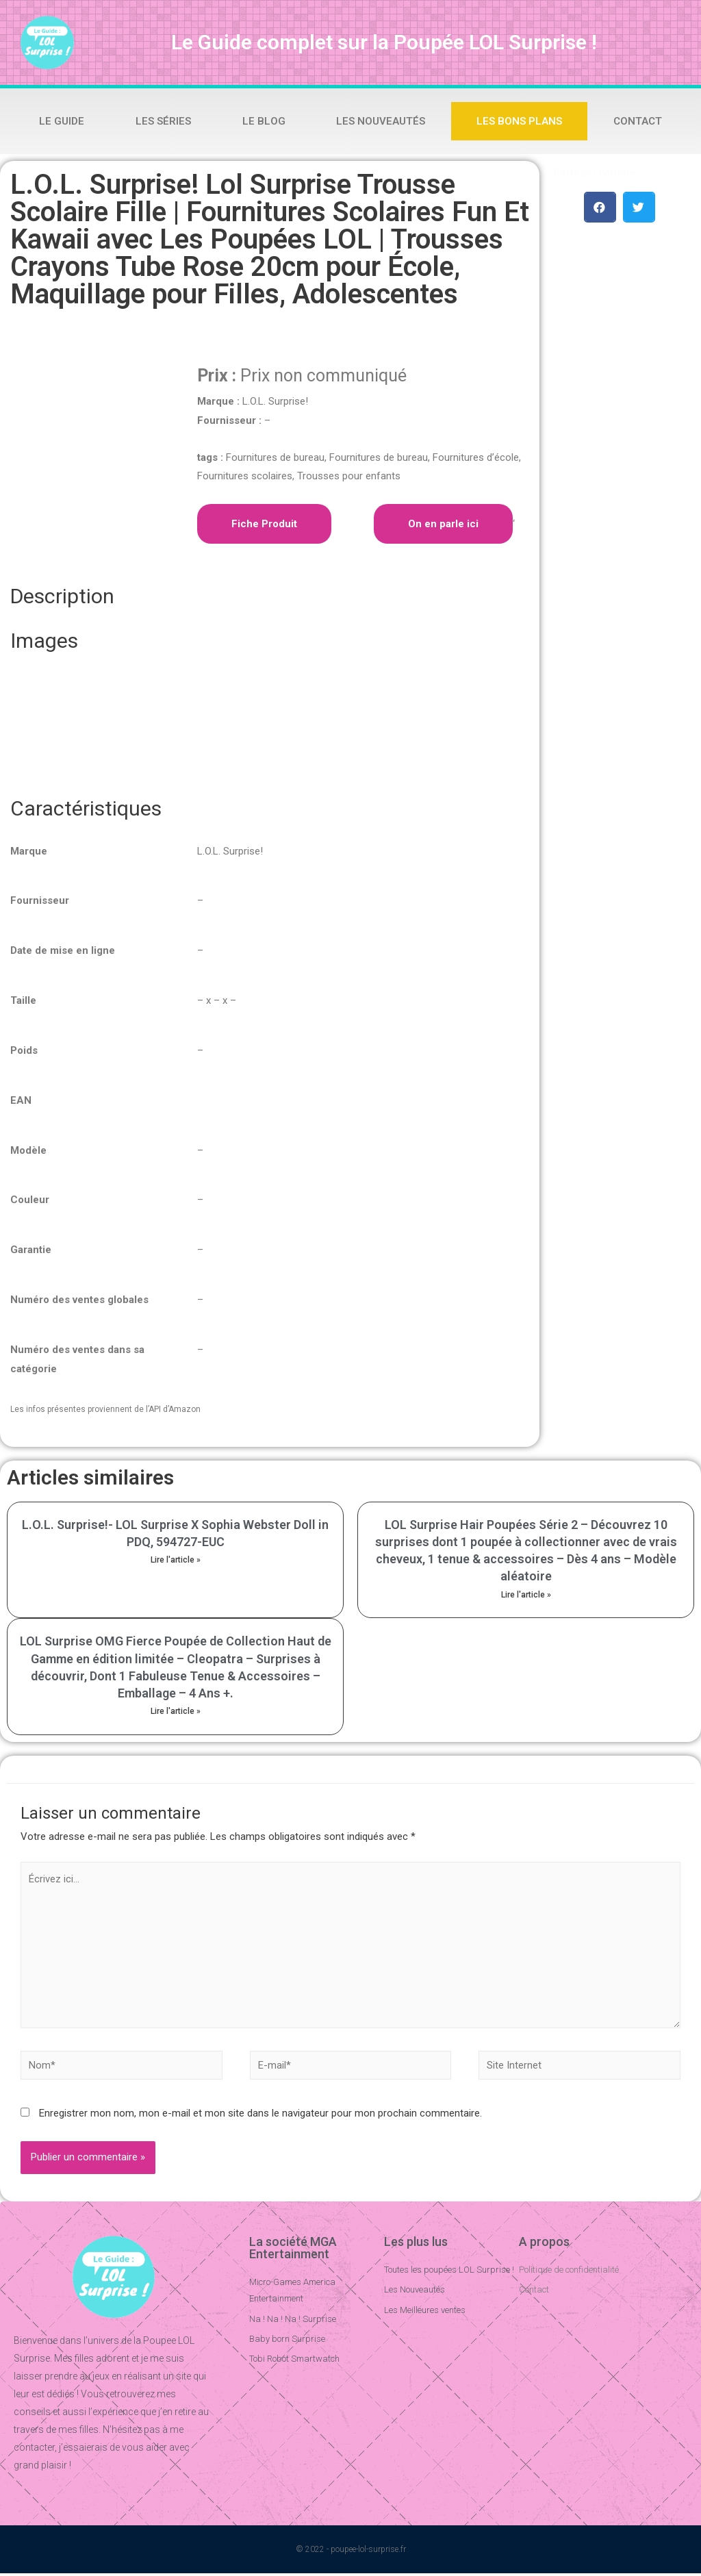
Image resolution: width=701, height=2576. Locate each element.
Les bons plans (519, 121)
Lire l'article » (176, 1560)
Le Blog (263, 121)
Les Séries (163, 121)
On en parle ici (443, 524)
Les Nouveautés (380, 121)
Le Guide (61, 121)
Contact (637, 121)
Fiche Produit (264, 524)
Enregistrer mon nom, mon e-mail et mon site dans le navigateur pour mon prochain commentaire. (260, 2116)
